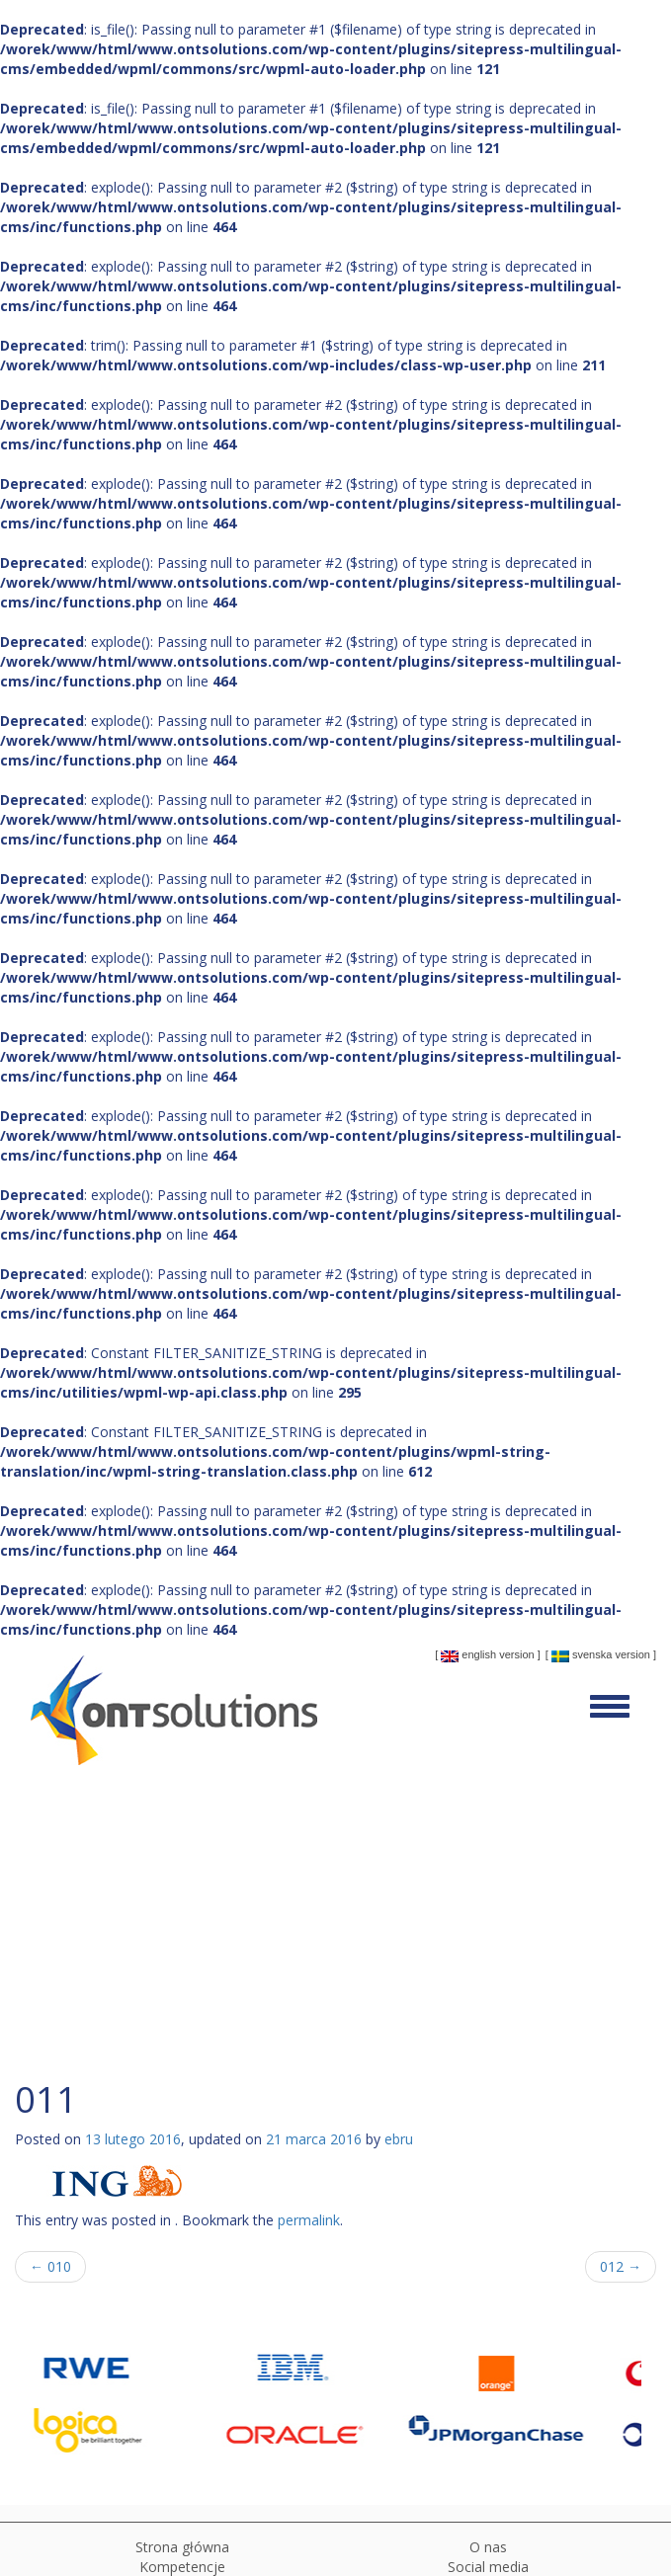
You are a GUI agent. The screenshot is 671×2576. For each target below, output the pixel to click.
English (468, 1655)
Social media (488, 2566)
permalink (309, 2220)
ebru (398, 2139)
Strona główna (182, 2546)
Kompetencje (182, 2566)
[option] (132, 2399)
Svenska (581, 1655)
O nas (488, 2546)
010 (50, 2266)
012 (620, 2266)
